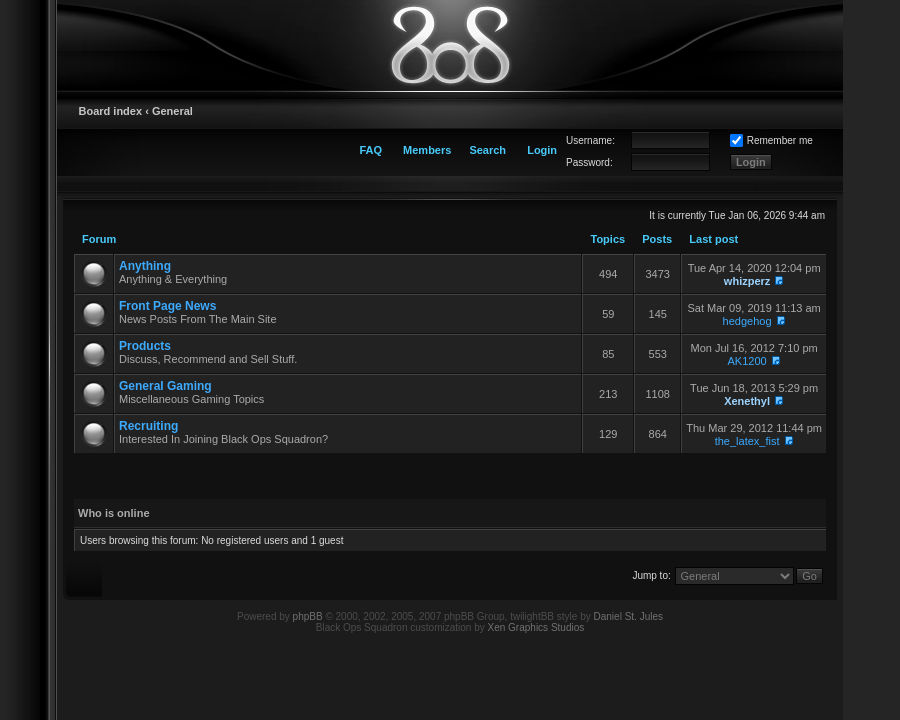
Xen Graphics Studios (536, 627)
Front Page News (167, 306)
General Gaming (165, 386)
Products (145, 346)
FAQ (370, 150)
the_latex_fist (747, 441)
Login (542, 150)
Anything (145, 266)
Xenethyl (747, 401)
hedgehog (747, 321)
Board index (111, 111)
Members (427, 150)
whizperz (747, 281)
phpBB (308, 616)
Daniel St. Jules (628, 616)
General (172, 111)
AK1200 (747, 361)
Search (487, 150)
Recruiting (148, 426)
